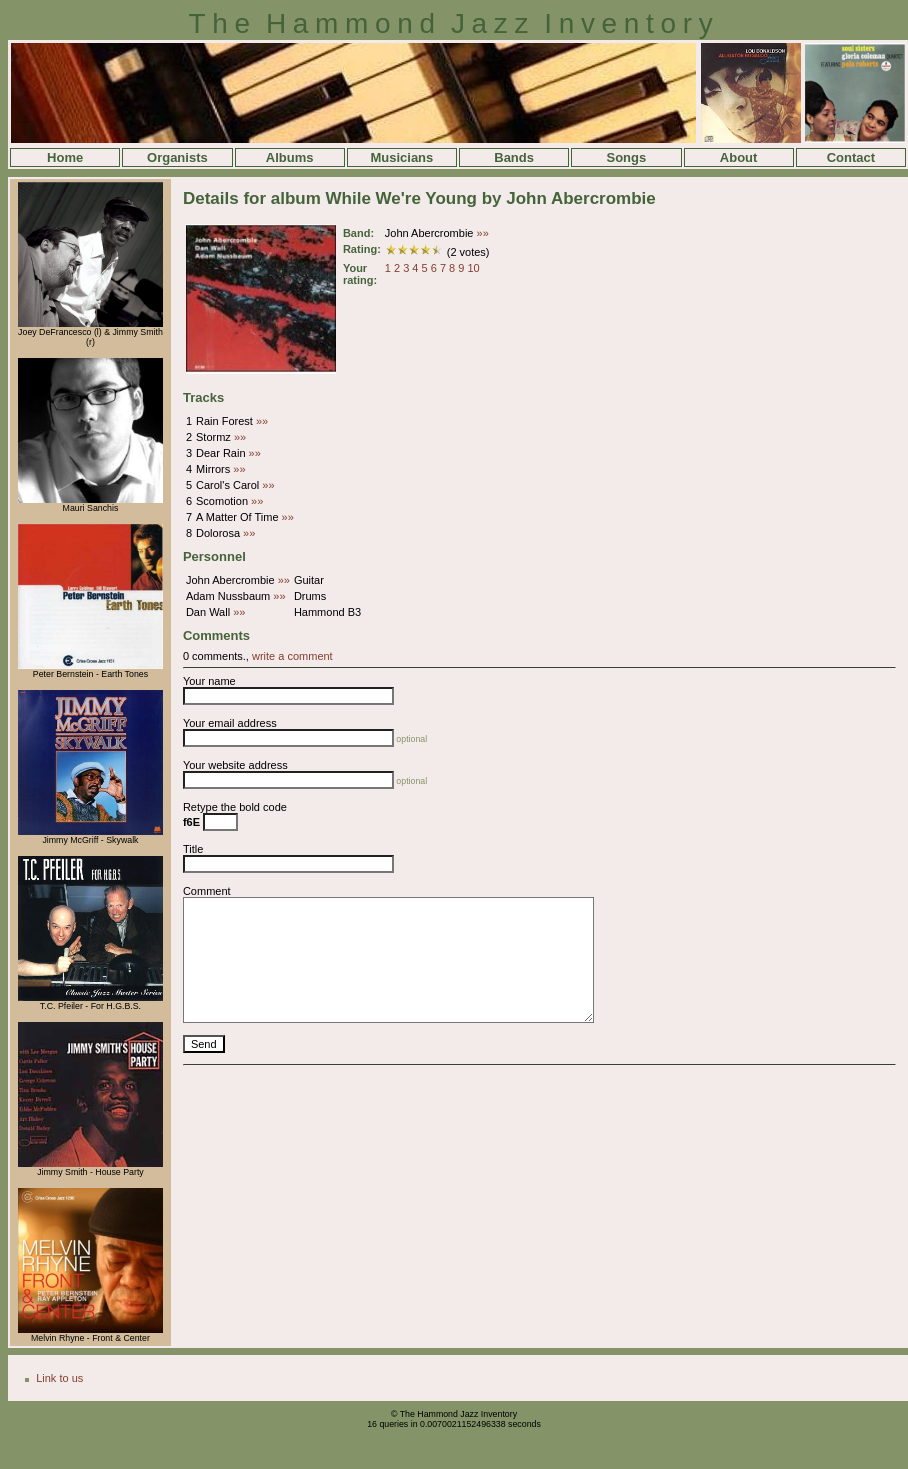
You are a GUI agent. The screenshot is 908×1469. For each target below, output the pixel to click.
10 (473, 268)
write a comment (292, 656)
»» (483, 233)
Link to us (59, 1378)
